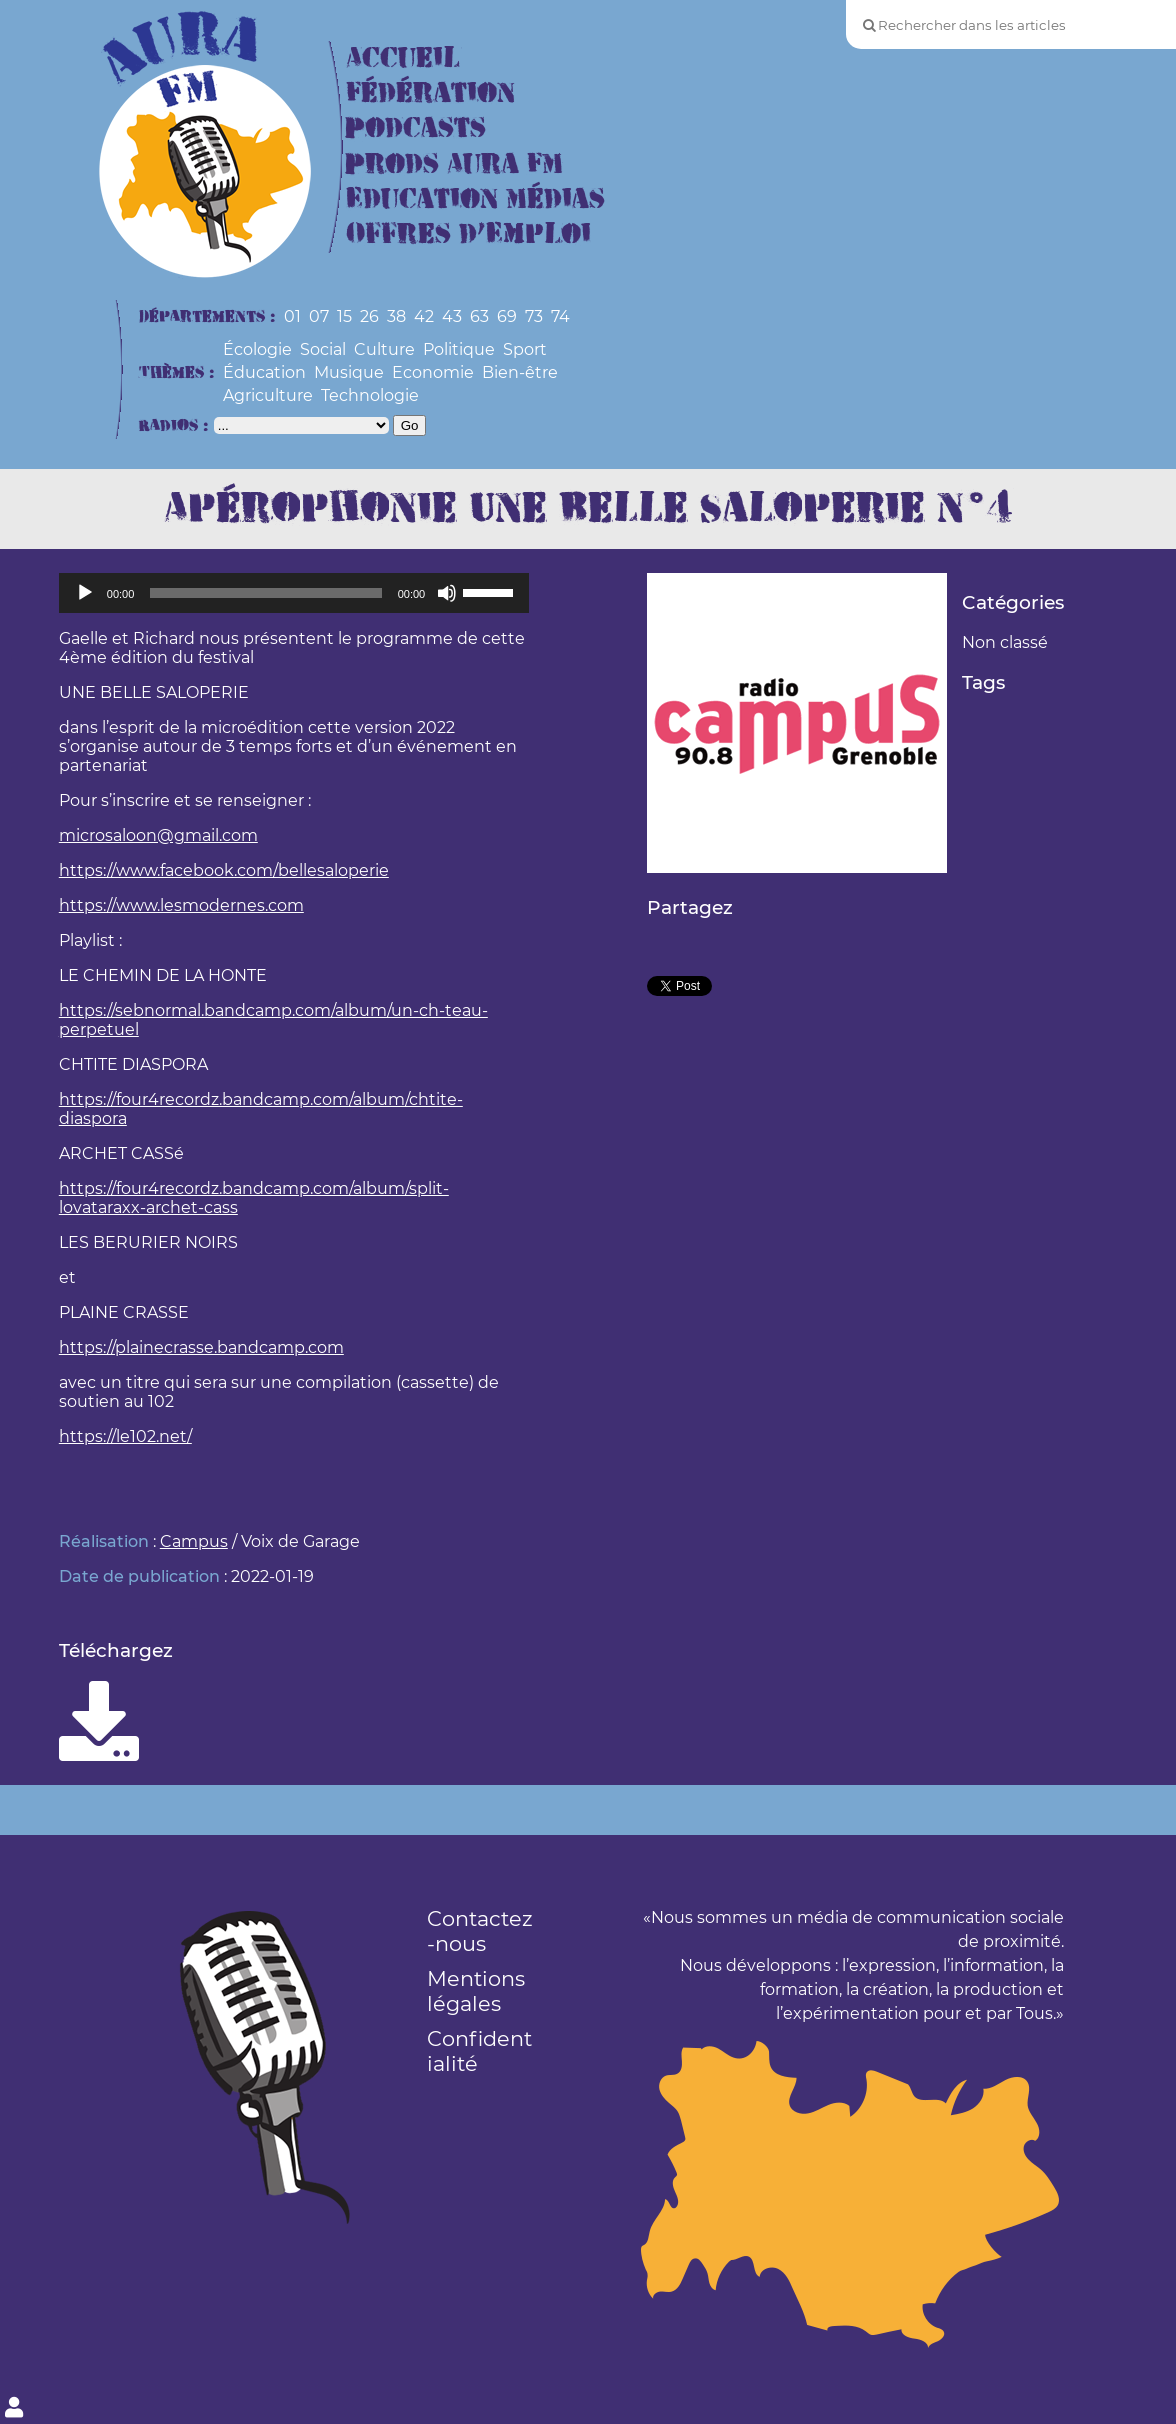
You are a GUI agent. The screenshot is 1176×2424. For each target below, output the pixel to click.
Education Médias (475, 199)
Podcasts (416, 128)
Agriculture (268, 395)
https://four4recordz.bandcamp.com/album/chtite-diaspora (261, 1109)
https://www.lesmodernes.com (181, 905)
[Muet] (447, 593)
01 (292, 316)
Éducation (264, 372)
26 (369, 316)
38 (396, 316)
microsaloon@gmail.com (158, 835)
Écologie (257, 349)
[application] (294, 593)
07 (319, 316)
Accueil (403, 58)
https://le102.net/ (125, 1436)
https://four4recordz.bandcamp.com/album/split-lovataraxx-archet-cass (254, 1198)
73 (534, 316)
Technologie (370, 395)
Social (323, 349)
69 (507, 316)
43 (452, 316)
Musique (349, 372)
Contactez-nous (480, 1931)
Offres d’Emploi (468, 234)
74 (560, 316)
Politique (459, 349)
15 (344, 316)
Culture (384, 349)
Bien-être (520, 372)
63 (479, 316)
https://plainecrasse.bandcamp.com (201, 1347)
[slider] (265, 593)
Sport (525, 349)
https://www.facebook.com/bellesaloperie (224, 870)
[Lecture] (85, 593)
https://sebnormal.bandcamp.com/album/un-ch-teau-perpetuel (273, 1020)
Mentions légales (476, 1991)
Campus (194, 1541)
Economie (433, 372)
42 (424, 316)
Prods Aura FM (454, 164)
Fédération (430, 93)
